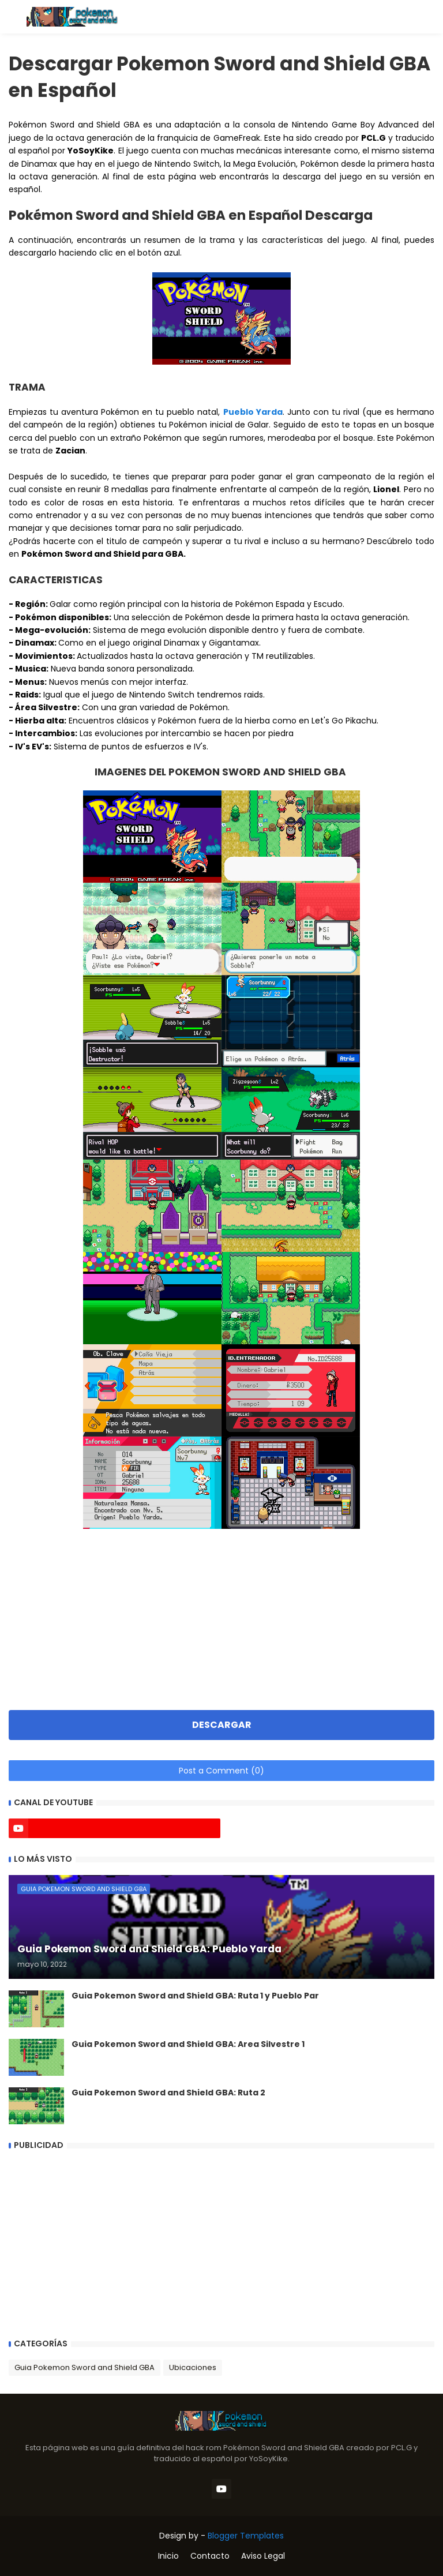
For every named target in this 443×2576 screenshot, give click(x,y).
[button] (13, 16)
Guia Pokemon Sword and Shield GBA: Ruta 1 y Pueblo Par (195, 1995)
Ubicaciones (192, 2367)
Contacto (210, 2556)
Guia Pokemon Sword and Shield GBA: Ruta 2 (168, 2092)
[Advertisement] (221, 1613)
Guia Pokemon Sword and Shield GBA (84, 2367)
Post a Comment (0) (221, 1770)
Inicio (168, 2556)
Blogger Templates (246, 2535)
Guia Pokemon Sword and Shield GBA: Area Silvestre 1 (188, 2044)
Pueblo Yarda (253, 412)
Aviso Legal (263, 2556)
